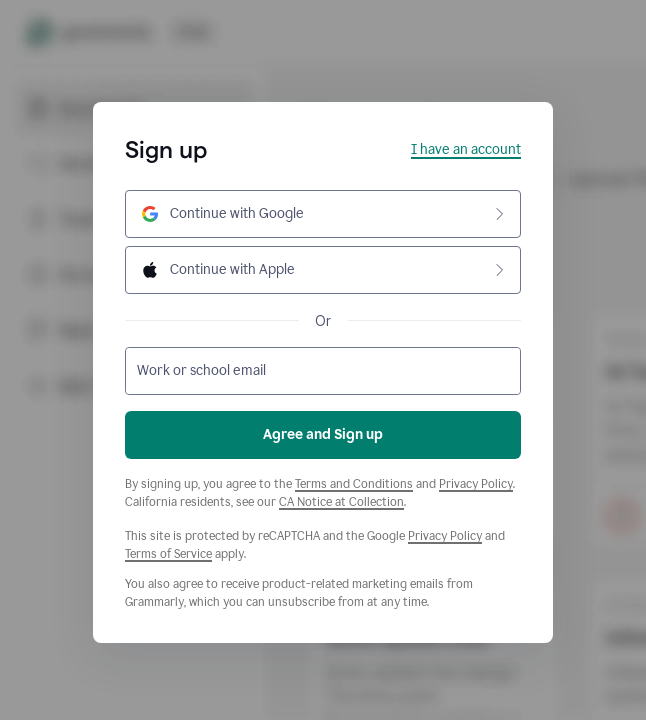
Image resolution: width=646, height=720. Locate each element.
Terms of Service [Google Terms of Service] (168, 554)
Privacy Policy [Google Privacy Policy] (445, 536)
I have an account (466, 149)
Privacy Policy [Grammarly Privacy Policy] (476, 484)
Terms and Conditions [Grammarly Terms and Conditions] (354, 484)
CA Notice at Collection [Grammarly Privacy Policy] (341, 502)
